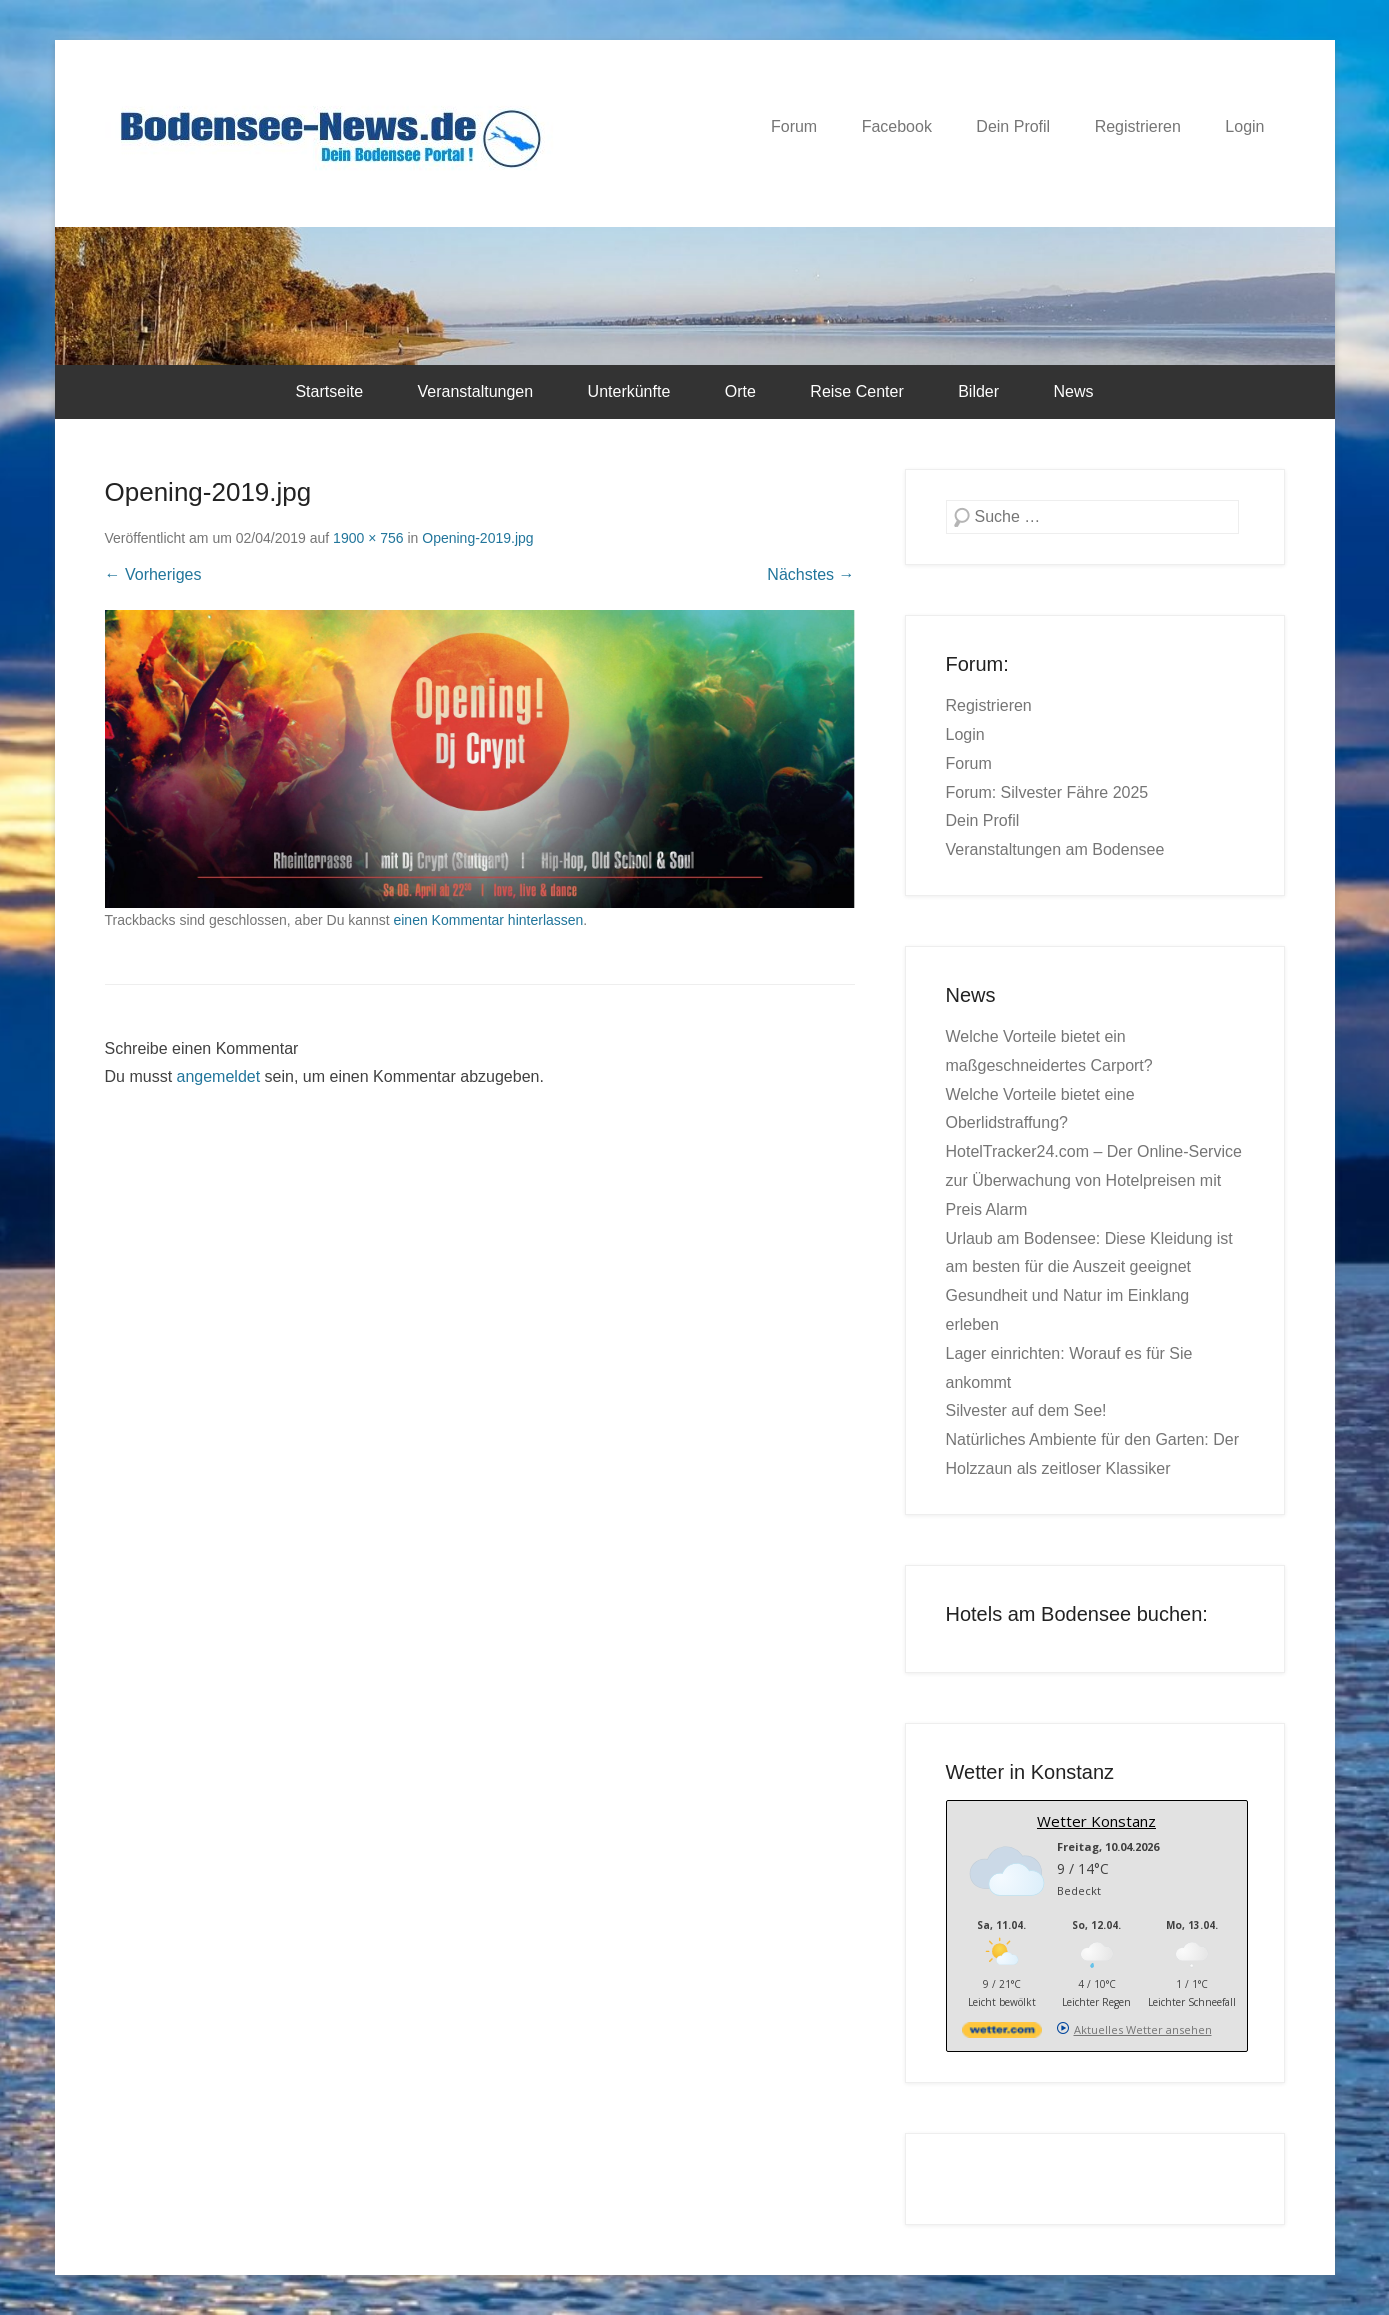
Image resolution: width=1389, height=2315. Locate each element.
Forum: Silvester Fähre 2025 (1047, 792)
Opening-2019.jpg (477, 538)
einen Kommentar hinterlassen (488, 920)
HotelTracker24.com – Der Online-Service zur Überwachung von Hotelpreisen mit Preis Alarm (1094, 1180)
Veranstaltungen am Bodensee (1055, 849)
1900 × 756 (368, 538)
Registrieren (1138, 126)
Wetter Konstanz (1096, 1821)
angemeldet (219, 1076)
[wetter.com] (1002, 2033)
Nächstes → (810, 574)
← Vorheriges (153, 574)
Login (1244, 126)
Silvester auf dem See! (1026, 1410)
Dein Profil (1013, 126)
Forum (794, 126)
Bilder (978, 391)
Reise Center (856, 391)
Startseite (329, 391)
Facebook (897, 126)
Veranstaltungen (475, 391)
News (1074, 391)
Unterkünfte (629, 391)
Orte (740, 391)
